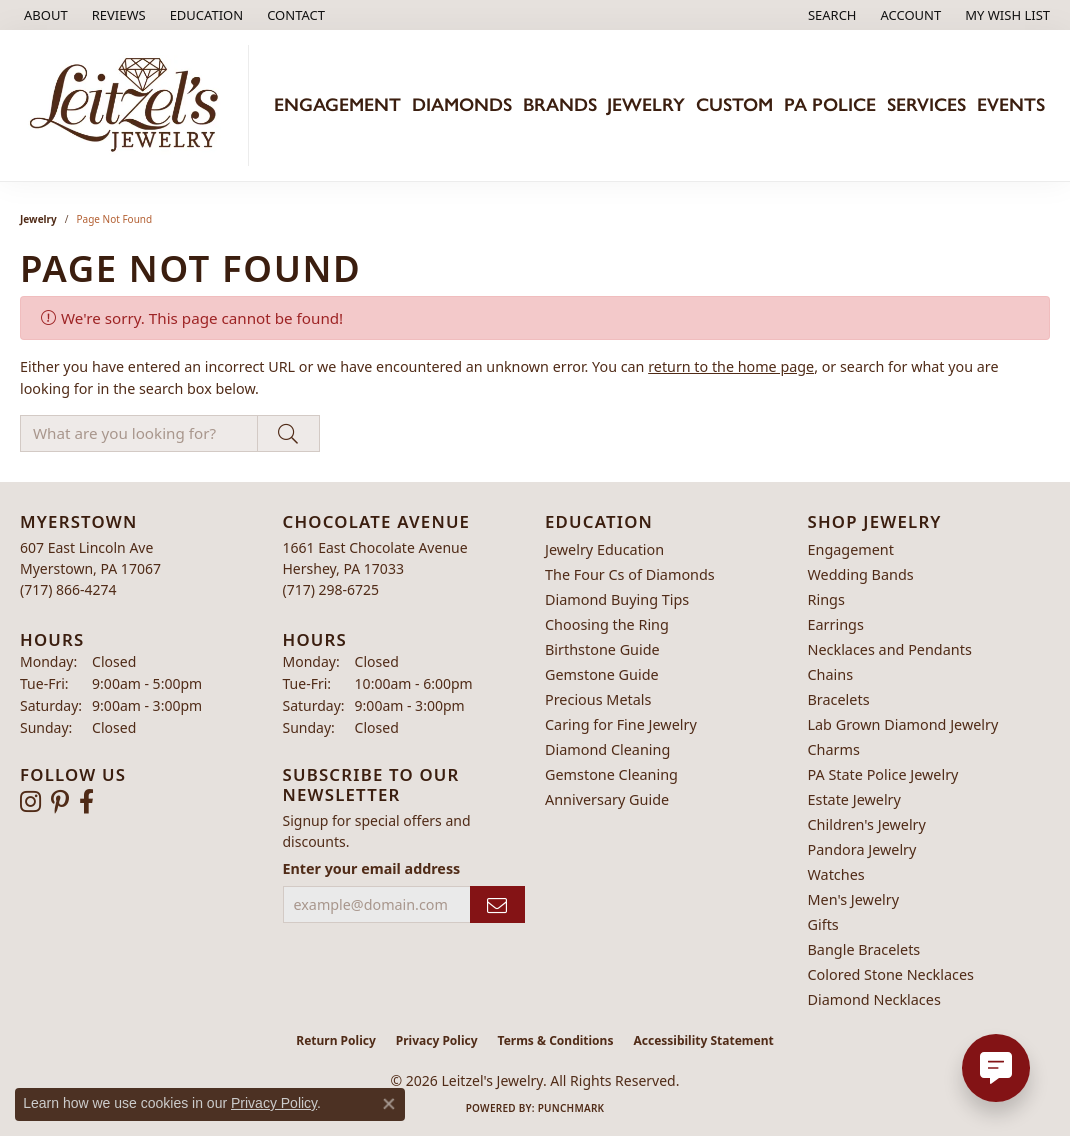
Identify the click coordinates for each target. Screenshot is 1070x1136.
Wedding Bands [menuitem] (861, 574)
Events (1011, 104)
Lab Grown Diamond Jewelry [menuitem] (903, 724)
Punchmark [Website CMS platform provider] (571, 1108)
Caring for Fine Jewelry (621, 724)
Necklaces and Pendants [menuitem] (890, 649)
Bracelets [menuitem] (839, 699)
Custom (734, 104)
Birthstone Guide (602, 649)
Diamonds (462, 104)
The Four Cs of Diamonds (630, 574)
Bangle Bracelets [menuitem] (864, 949)
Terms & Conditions (556, 1040)
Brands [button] (560, 104)
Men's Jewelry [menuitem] (854, 899)
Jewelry (38, 219)
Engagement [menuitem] (851, 549)
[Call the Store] (68, 589)
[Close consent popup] (389, 1104)
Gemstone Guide (602, 674)
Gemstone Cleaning (611, 774)
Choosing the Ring (607, 624)
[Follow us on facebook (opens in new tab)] (86, 802)
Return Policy (336, 1040)
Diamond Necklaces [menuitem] (874, 999)
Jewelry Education (604, 549)
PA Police (830, 104)
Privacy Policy (437, 1040)
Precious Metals (598, 699)
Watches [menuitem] (836, 874)
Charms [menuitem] (834, 749)
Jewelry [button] (646, 104)
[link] (44, 15)
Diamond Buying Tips (617, 599)
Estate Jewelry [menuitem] (854, 799)
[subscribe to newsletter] (497, 904)
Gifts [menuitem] (823, 924)
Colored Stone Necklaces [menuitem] (891, 974)
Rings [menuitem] (826, 599)
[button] (205, 15)
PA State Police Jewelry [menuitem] (883, 774)
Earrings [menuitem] (836, 624)
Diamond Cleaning (607, 749)
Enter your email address (372, 868)
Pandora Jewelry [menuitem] (862, 849)
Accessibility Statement (703, 1040)
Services (926, 104)
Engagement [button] (337, 104)
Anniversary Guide (607, 799)
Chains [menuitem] (831, 674)
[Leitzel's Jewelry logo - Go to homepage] (129, 105)
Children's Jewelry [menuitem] (867, 824)
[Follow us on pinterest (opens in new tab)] (60, 802)
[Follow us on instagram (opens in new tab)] (30, 802)
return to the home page (731, 366)
